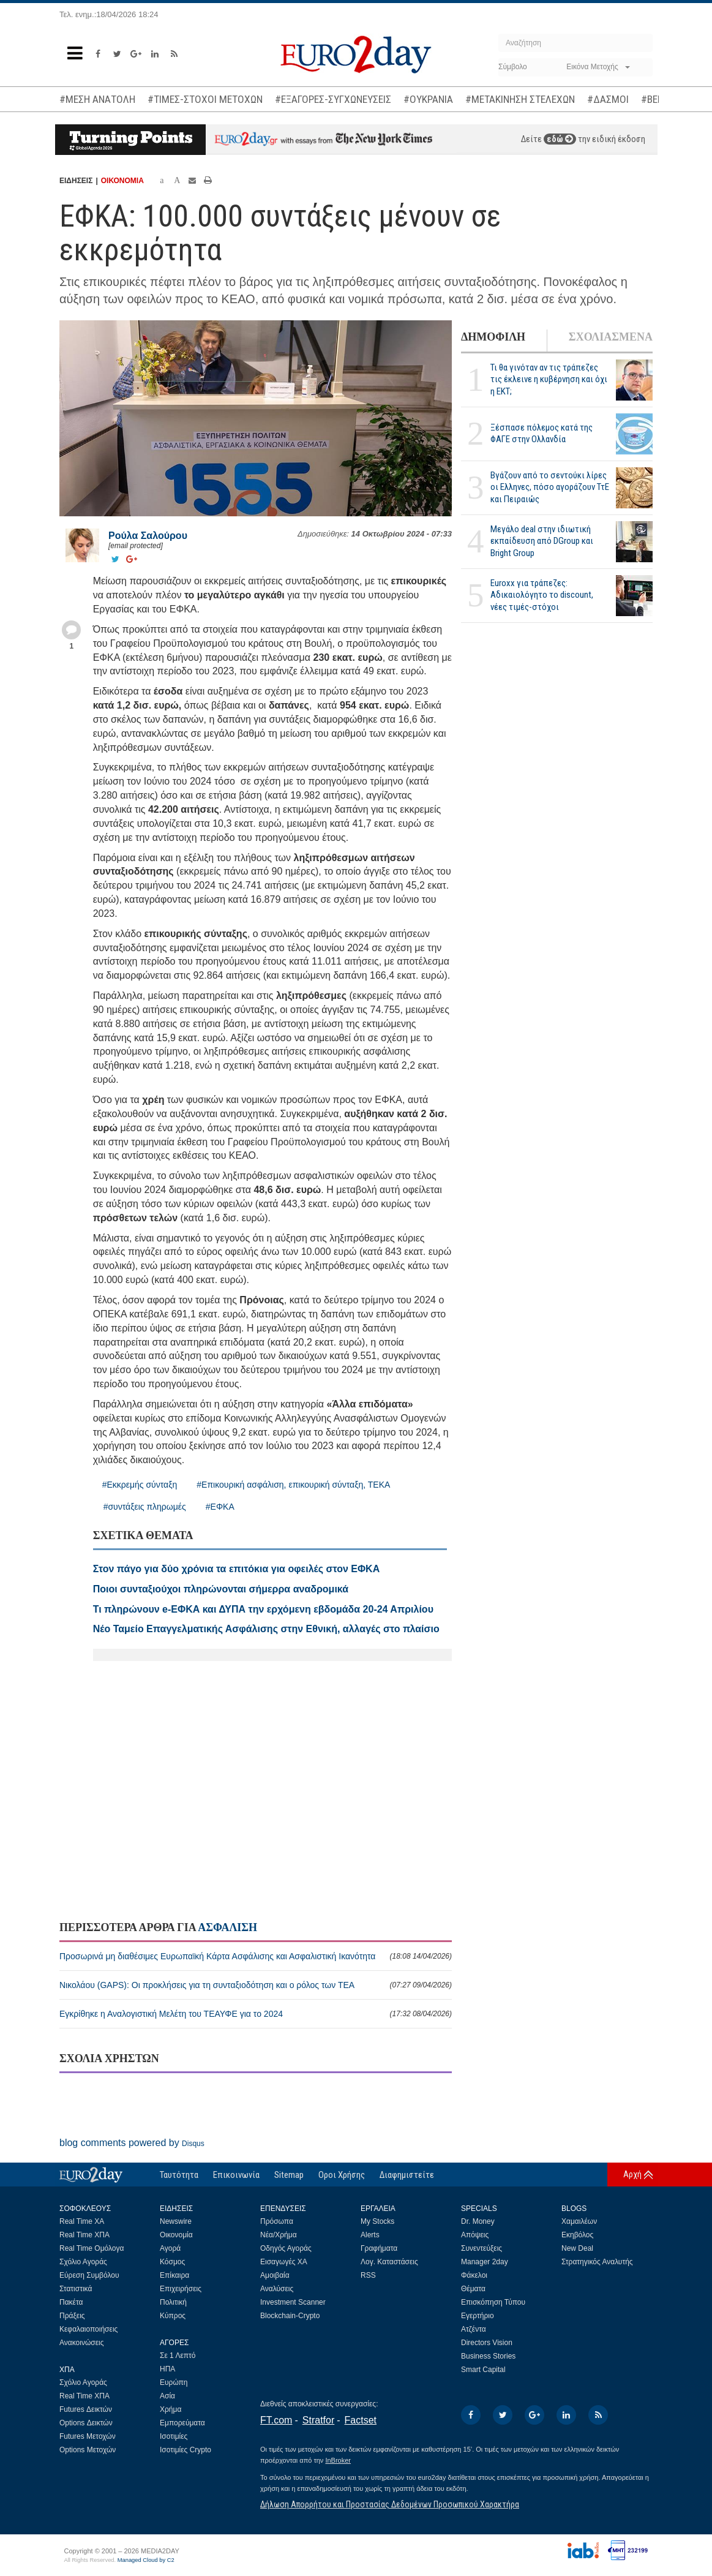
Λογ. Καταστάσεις (389, 2262)
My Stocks (377, 2221)
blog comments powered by (131, 2142)
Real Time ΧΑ (81, 2221)
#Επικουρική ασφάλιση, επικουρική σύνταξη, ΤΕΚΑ (293, 1484)
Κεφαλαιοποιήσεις (88, 2329)
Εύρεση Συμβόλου (89, 2275)
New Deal (577, 2248)
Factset (361, 2420)
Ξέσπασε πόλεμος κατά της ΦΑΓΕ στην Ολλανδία (541, 433)
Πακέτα (71, 2302)
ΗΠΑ (167, 2369)
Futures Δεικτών (85, 2409)
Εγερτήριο (477, 2315)
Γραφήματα (379, 2248)
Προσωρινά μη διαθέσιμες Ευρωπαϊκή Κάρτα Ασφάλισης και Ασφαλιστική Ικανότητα (255, 1956)
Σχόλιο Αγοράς (83, 2262)
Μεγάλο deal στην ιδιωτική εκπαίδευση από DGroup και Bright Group (541, 541)
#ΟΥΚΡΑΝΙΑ (428, 99)
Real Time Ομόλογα (91, 2248)
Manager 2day (484, 2262)
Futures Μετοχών (87, 2436)
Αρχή (632, 2174)
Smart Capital (483, 2369)
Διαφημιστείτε (407, 2174)
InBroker (338, 2460)
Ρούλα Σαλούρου (147, 535)
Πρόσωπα (276, 2221)
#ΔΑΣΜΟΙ (608, 99)
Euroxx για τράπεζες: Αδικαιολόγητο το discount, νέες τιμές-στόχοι (541, 595)
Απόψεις (475, 2235)
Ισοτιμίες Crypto (185, 2450)
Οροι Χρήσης (341, 2174)
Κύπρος (172, 2315)
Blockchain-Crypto (290, 2315)
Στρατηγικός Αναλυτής (597, 2262)
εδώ (560, 139)
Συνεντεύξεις (481, 2248)
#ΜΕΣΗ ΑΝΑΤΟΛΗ (97, 99)
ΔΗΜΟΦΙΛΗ (493, 337)
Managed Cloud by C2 (146, 2560)
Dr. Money (478, 2221)
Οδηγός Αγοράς (286, 2248)
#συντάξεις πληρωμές (144, 1507)
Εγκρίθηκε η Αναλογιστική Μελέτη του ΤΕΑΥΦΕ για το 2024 (255, 2014)
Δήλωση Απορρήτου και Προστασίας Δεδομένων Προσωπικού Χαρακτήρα (389, 2504)
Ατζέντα (473, 2329)
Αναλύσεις (276, 2288)
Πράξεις (72, 2315)
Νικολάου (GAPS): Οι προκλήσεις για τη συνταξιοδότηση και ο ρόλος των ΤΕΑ (255, 1985)
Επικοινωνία (236, 2174)
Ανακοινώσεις (81, 2342)
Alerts (370, 2235)
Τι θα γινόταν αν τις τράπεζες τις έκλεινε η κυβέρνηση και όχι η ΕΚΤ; (548, 379)
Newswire (176, 2221)
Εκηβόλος (577, 2235)
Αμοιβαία (275, 2275)
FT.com (276, 2420)
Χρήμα (170, 2409)
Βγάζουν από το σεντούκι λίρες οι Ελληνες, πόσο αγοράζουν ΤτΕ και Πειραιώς (549, 487)
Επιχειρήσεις (180, 2288)
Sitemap (289, 2174)
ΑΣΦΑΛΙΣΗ (227, 1927)
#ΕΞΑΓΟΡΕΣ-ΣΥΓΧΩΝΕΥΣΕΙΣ (333, 99)
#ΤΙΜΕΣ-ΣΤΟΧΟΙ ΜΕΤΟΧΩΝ (205, 99)
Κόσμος (172, 2262)
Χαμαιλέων (579, 2221)
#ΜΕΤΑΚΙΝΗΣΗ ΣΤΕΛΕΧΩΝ (520, 99)
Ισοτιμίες (173, 2436)
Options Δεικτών (86, 2423)
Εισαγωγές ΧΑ (283, 2262)
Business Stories (488, 2356)
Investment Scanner (293, 2302)
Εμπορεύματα (182, 2423)
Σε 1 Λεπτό (178, 2355)
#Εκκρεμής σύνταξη (140, 1484)
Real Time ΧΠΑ (84, 2235)
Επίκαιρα (174, 2275)
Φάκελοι (474, 2275)
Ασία (167, 2396)
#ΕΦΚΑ (220, 1507)
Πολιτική (173, 2302)
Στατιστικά (75, 2288)
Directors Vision (486, 2342)
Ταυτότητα (179, 2174)
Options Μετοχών (87, 2450)
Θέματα (473, 2288)
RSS (368, 2275)
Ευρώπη (174, 2382)
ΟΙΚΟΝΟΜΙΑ (122, 180)
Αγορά (170, 2248)
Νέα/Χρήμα (278, 2235)
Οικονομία (176, 2235)
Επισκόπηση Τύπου (493, 2302)
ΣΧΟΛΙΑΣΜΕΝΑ (611, 337)
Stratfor (318, 2420)
